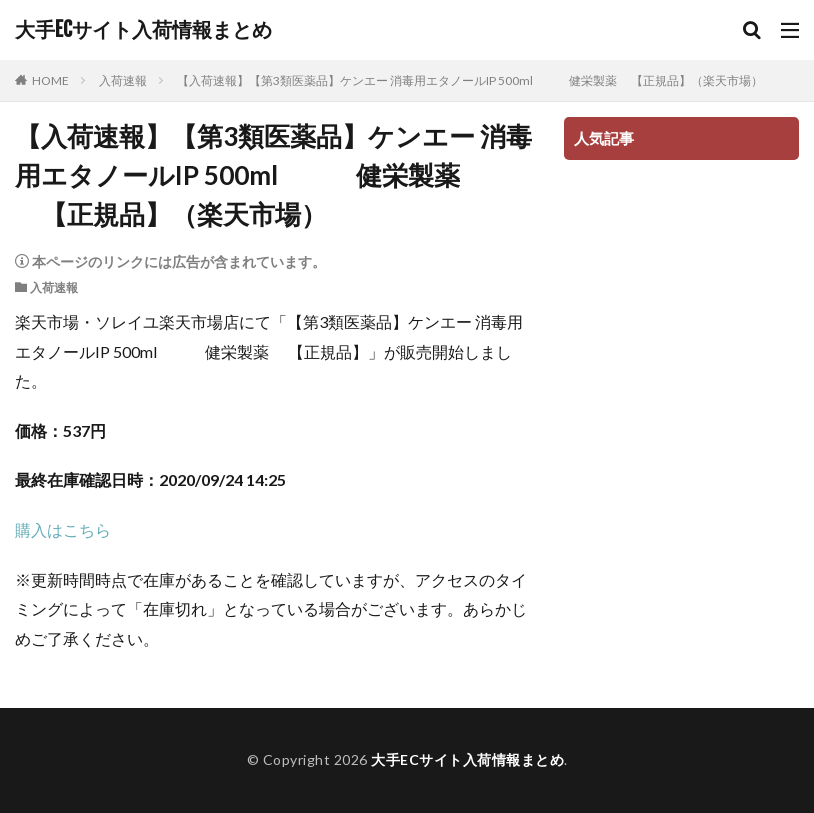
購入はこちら (63, 529)
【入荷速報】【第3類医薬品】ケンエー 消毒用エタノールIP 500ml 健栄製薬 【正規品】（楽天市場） (470, 80)
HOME (50, 80)
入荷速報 (123, 80)
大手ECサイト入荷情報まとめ (143, 30)
